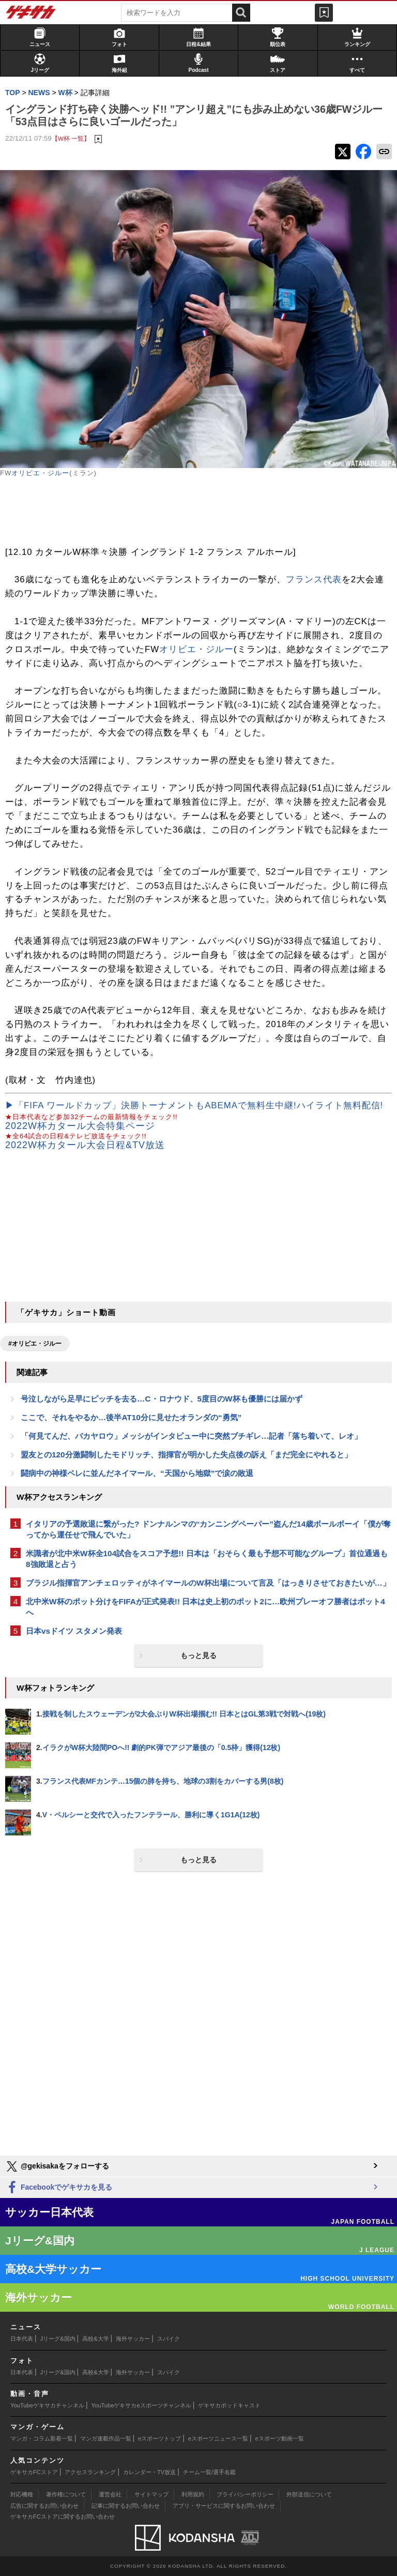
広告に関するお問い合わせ (44, 2506)
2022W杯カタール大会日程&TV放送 (85, 1145)
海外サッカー (133, 2339)
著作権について (66, 2494)
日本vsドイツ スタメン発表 (74, 1630)
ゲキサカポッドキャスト (229, 2405)
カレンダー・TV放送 (149, 2472)
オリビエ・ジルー (40, 473)
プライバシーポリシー (245, 2494)
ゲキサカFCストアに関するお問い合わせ (62, 2516)
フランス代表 (314, 579)
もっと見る (198, 1655)
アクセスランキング (90, 2472)
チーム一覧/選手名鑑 (209, 2472)
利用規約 (192, 2494)
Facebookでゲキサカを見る (58, 2187)
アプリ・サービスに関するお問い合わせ (224, 2506)
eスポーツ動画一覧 (279, 2438)
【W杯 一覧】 (71, 138)
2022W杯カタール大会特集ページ (80, 1126)
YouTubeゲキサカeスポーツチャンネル (141, 2405)
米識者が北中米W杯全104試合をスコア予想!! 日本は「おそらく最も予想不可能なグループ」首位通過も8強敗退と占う (207, 1559)
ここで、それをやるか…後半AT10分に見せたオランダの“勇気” (131, 1417)
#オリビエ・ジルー (35, 1343)
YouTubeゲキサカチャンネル (47, 2405)
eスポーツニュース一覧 (218, 2438)
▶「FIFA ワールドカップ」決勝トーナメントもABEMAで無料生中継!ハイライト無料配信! (194, 1105)
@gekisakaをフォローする (57, 2166)
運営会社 (110, 2494)
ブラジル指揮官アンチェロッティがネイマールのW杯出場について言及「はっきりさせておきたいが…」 (208, 1582)
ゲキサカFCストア (34, 2472)
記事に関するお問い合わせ (125, 2506)
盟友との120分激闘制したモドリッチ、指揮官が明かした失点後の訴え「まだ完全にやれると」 (186, 1454)
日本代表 (21, 2339)
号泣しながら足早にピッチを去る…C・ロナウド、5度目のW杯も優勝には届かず (161, 1398)
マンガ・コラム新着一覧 (41, 2438)
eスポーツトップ (159, 2438)
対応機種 (21, 2494)
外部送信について (309, 2494)
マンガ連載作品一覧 (105, 2438)
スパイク (168, 2339)
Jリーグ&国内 (57, 2339)
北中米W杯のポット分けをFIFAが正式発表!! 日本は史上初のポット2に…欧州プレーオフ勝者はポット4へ (205, 1607)
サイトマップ (151, 2494)
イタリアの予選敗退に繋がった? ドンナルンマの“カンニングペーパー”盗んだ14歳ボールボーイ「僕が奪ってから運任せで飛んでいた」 (208, 1529)
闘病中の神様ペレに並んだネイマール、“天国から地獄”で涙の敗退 (137, 1473)
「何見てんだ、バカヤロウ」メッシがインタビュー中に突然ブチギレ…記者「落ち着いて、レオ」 (191, 1436)
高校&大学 (95, 2339)
